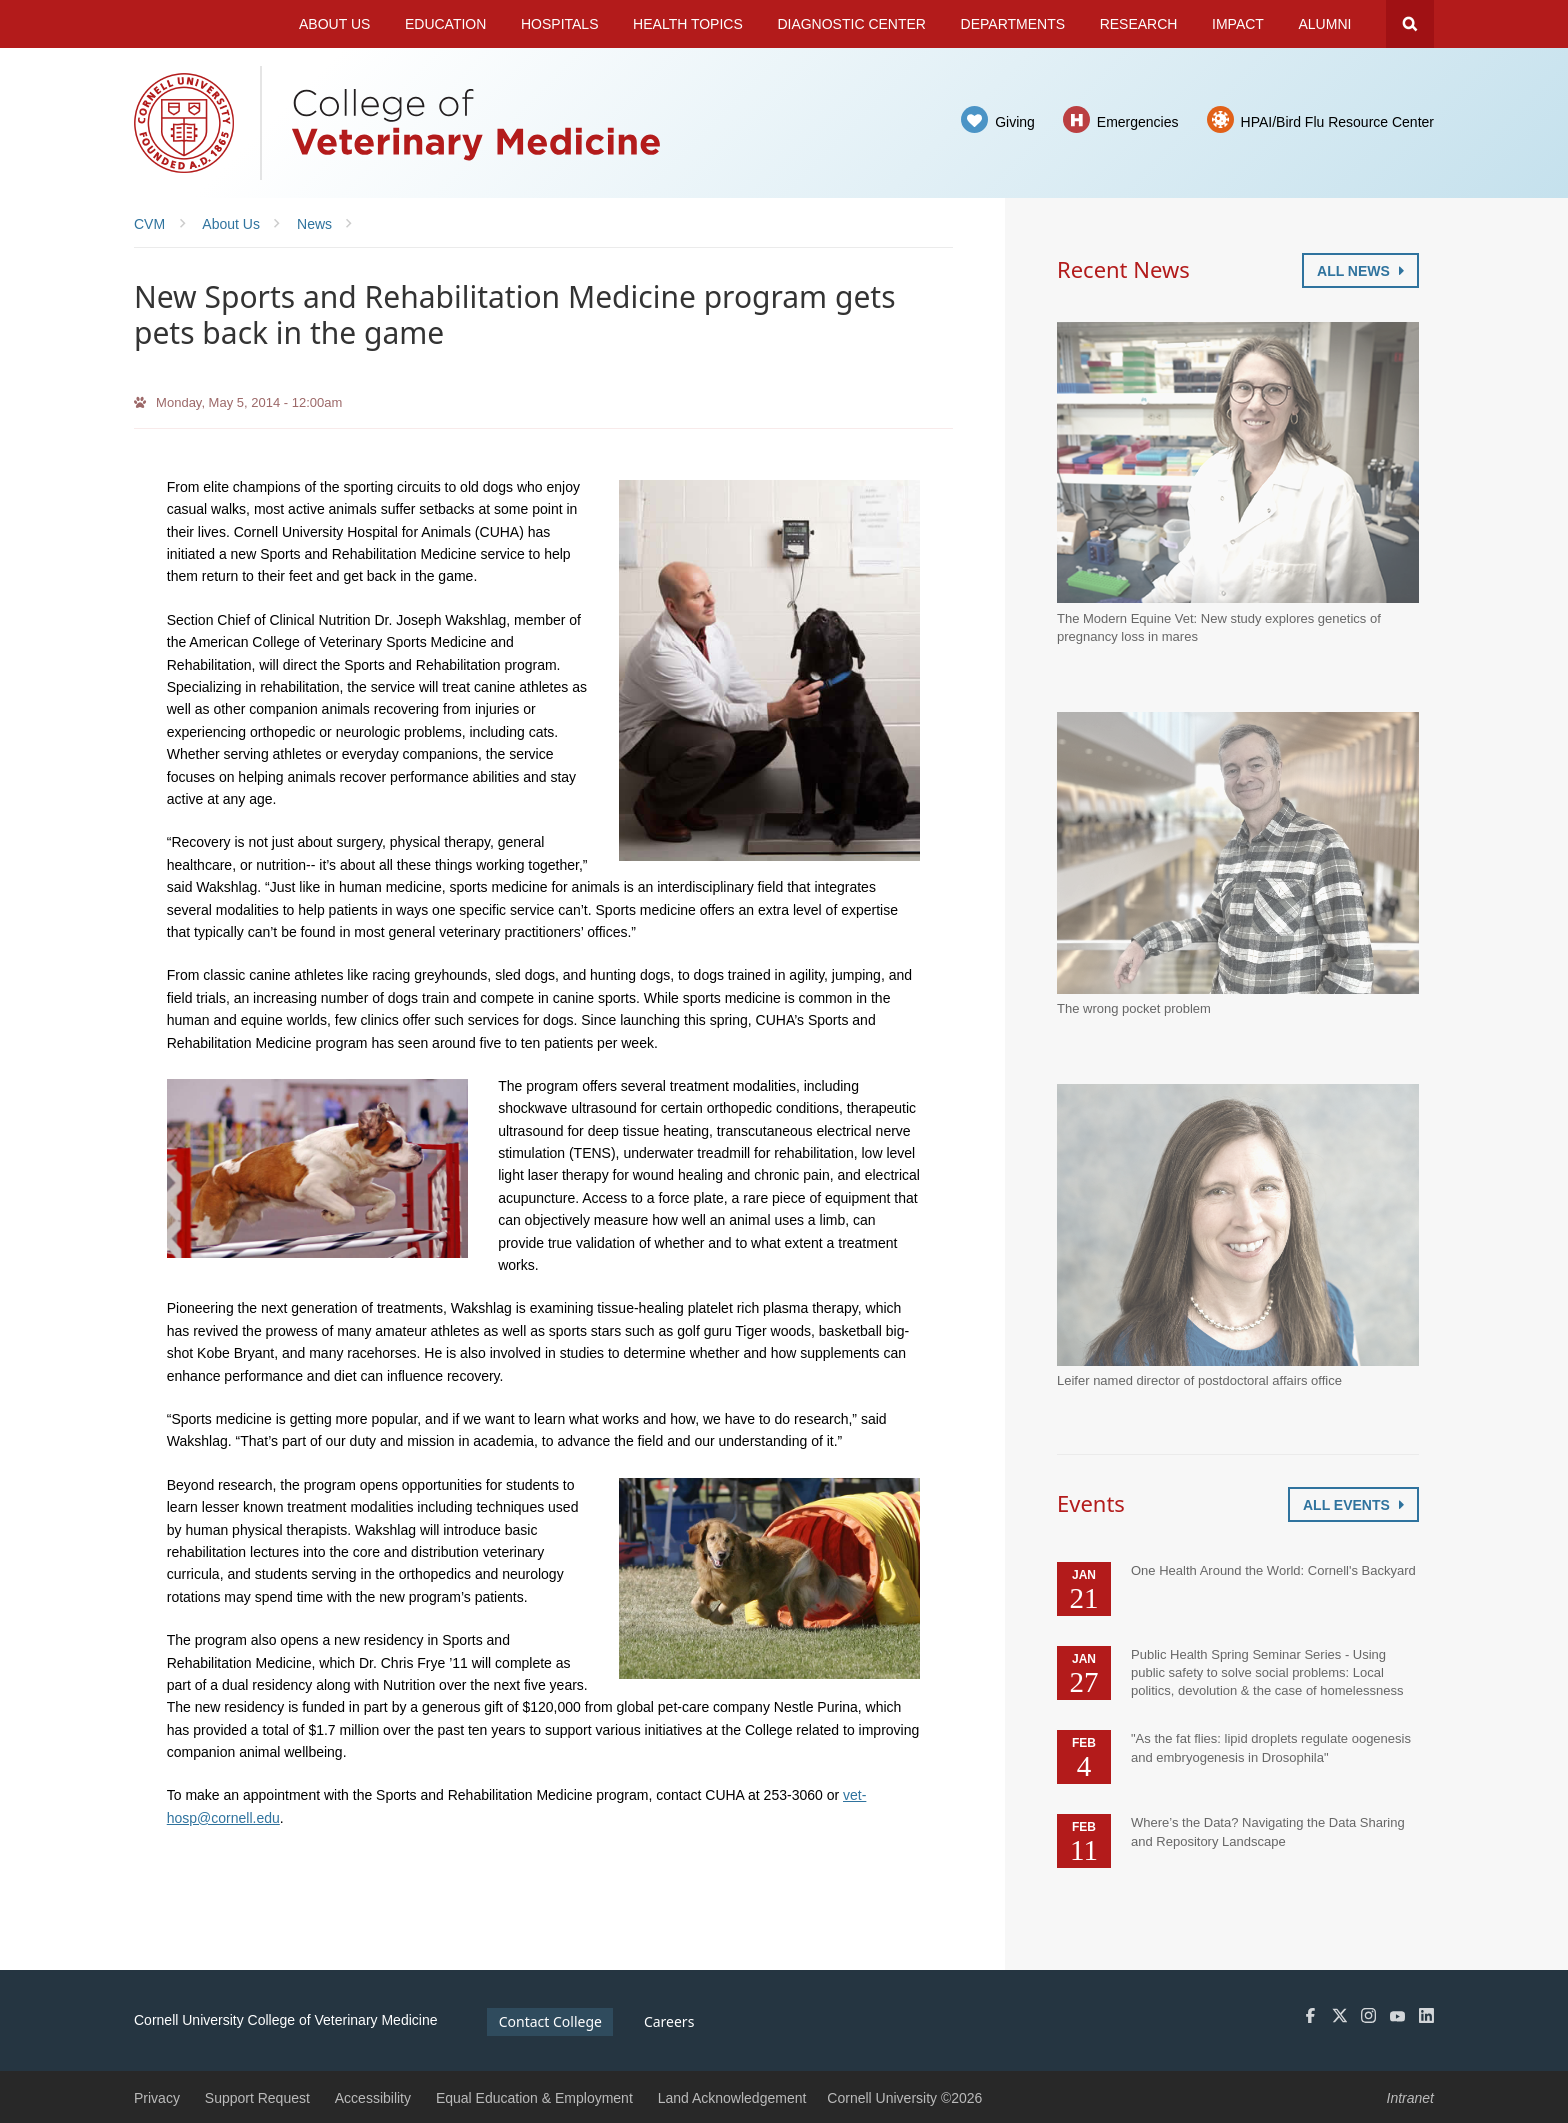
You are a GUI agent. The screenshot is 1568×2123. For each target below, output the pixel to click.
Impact (1238, 24)
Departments (1013, 24)
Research (1139, 24)
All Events (1353, 1505)
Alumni (1325, 24)
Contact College (550, 2021)
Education (445, 24)
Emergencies (1138, 122)
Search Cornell (1410, 24)
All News (1360, 271)
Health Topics (688, 24)
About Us (334, 24)
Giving (1015, 122)
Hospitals (560, 24)
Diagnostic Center (851, 24)
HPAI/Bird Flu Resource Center (1337, 122)
